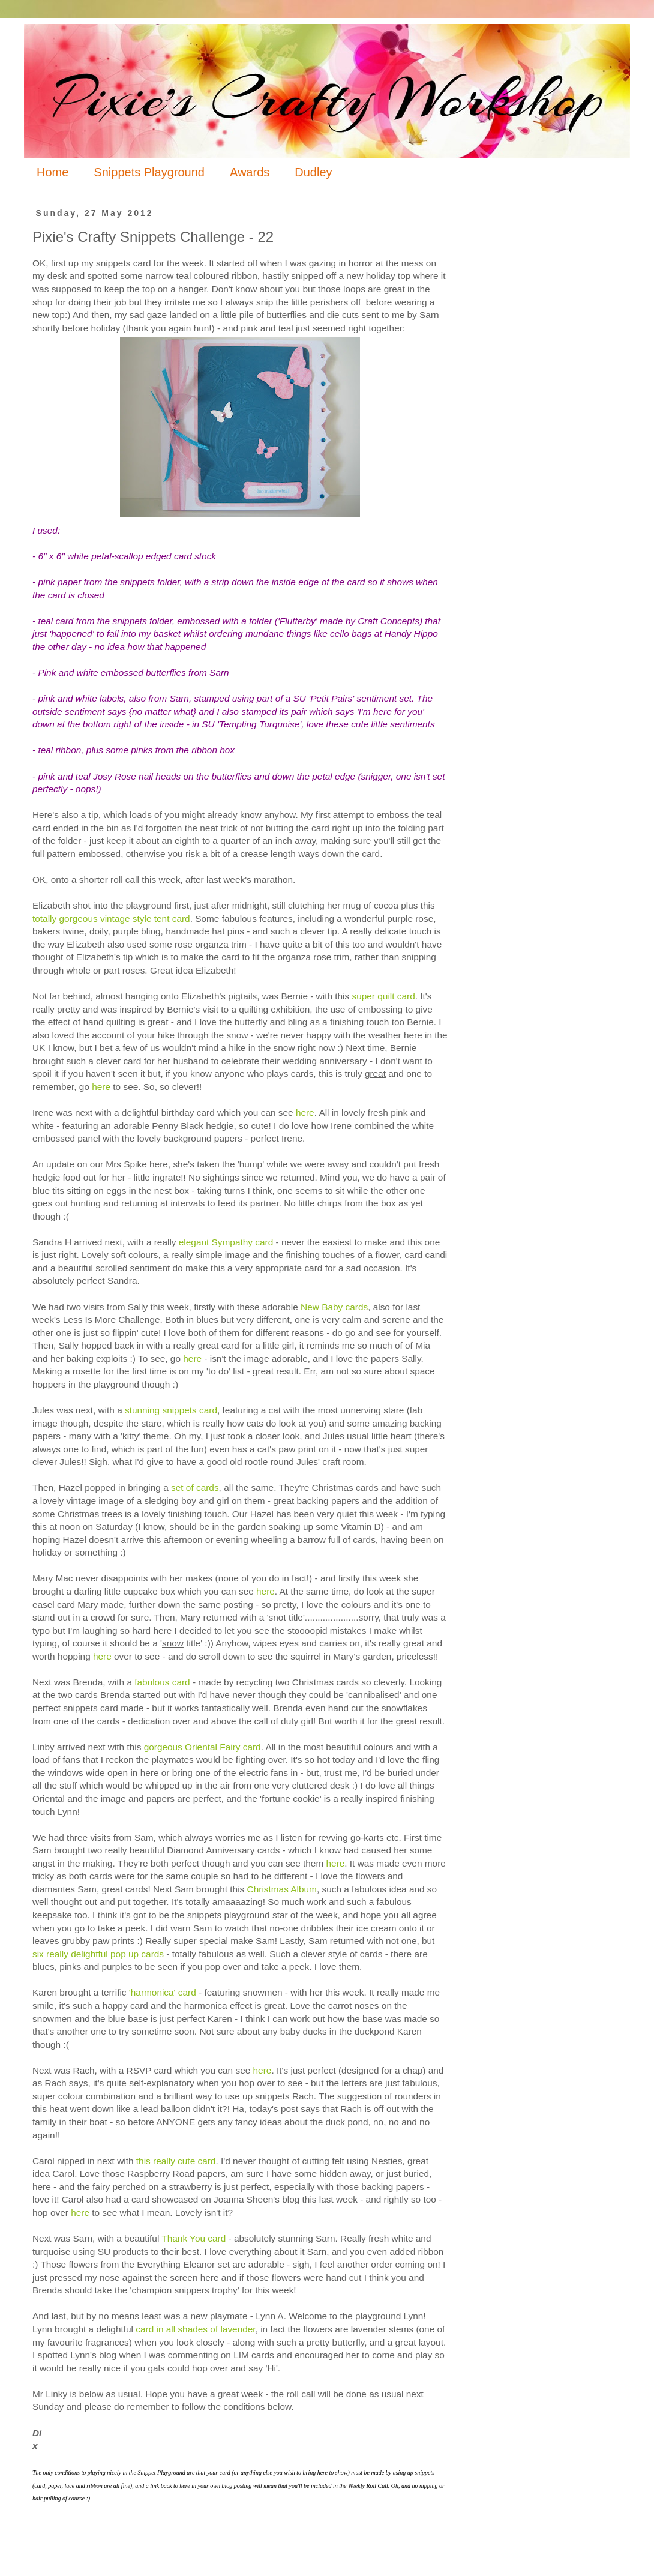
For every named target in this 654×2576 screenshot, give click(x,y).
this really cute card (176, 2161)
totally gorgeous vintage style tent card (111, 918)
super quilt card (383, 996)
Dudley (313, 172)
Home (52, 172)
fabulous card (162, 1682)
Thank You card (193, 2238)
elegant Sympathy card (226, 1242)
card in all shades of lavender (195, 2329)
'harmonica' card (164, 1992)
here (101, 1087)
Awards (249, 172)
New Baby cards (334, 1307)
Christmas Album (282, 1889)
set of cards (195, 1487)
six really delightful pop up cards (98, 1954)
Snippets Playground (149, 172)
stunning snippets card (171, 1410)
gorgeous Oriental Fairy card (202, 1747)
